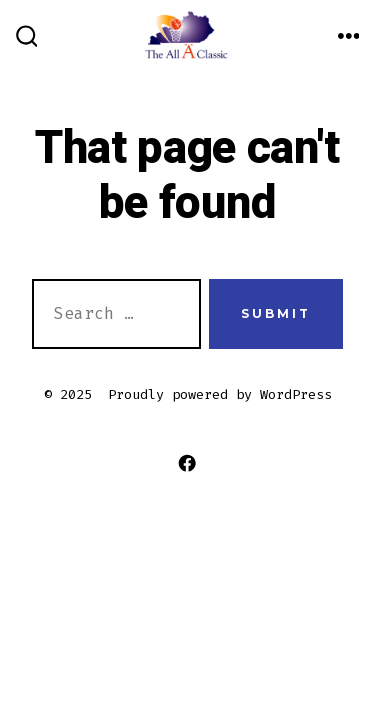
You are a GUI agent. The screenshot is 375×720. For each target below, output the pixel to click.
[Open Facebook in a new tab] (187, 463)
